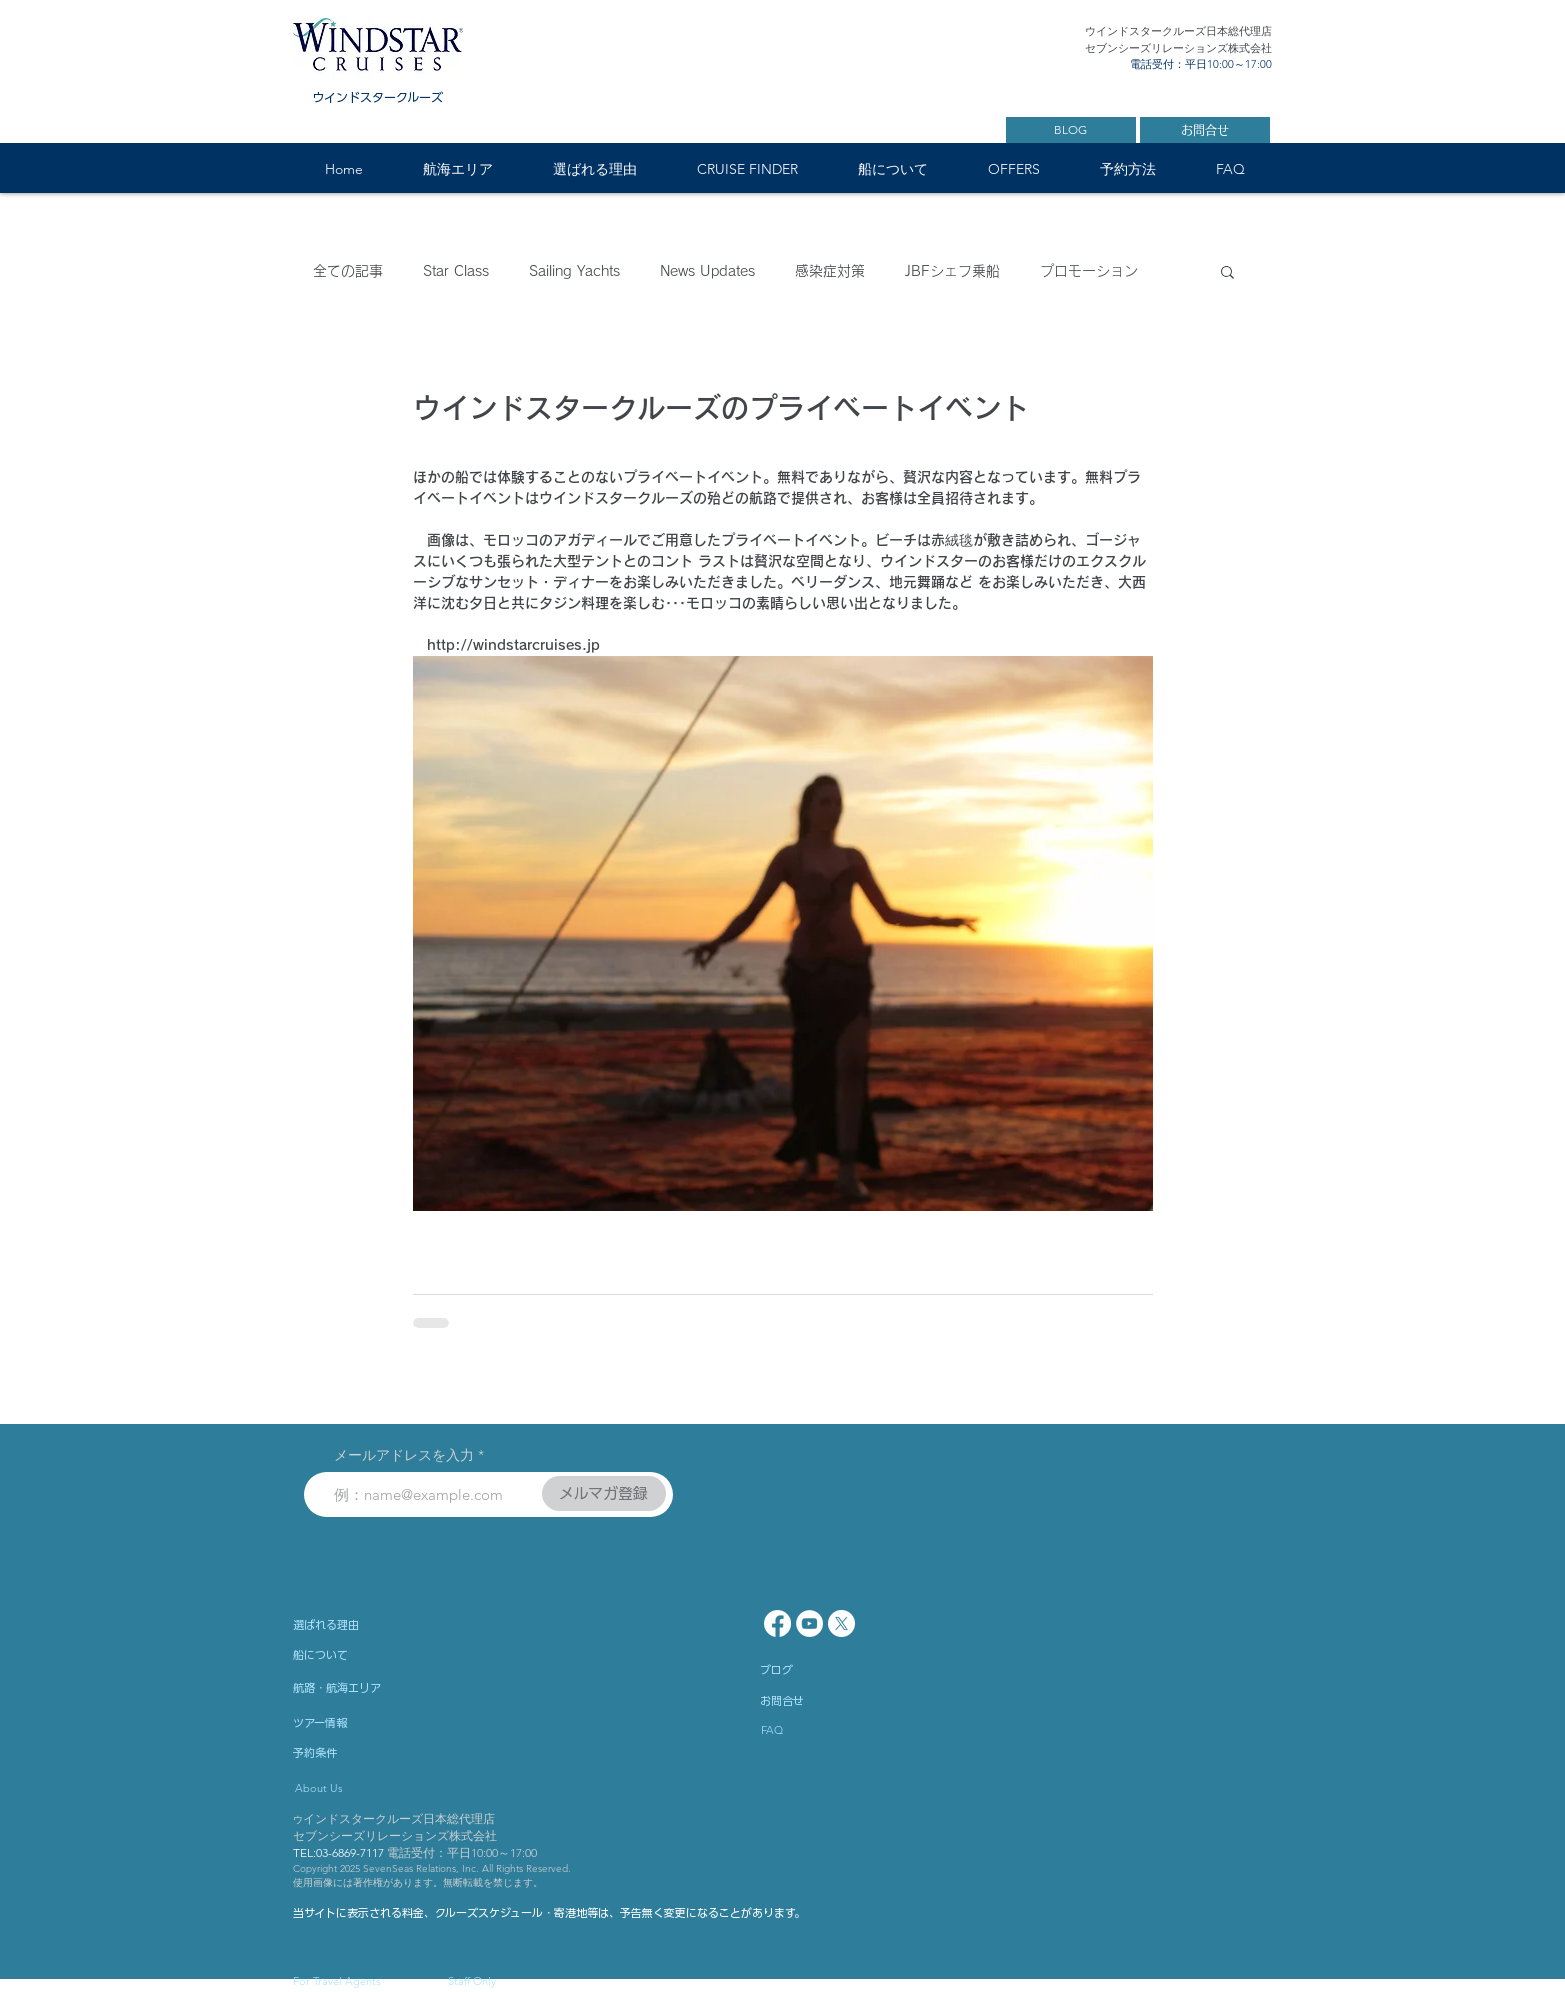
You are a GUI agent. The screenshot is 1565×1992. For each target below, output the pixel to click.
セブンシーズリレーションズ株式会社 (395, 1835)
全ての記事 (348, 271)
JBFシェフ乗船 (952, 271)
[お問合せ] (1205, 130)
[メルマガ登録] (604, 1493)
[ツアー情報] (373, 1723)
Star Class (456, 271)
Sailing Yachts (574, 271)
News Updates (707, 271)
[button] (458, 169)
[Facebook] (777, 1623)
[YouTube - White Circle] (809, 1623)
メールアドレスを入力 (404, 1455)
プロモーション (1089, 271)
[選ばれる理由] (380, 1625)
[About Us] (382, 1789)
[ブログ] (840, 1670)
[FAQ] (818, 1731)
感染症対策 (830, 271)
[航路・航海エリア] (393, 1688)
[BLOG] (1071, 130)
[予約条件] (373, 1753)
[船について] (393, 1655)
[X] (841, 1623)
